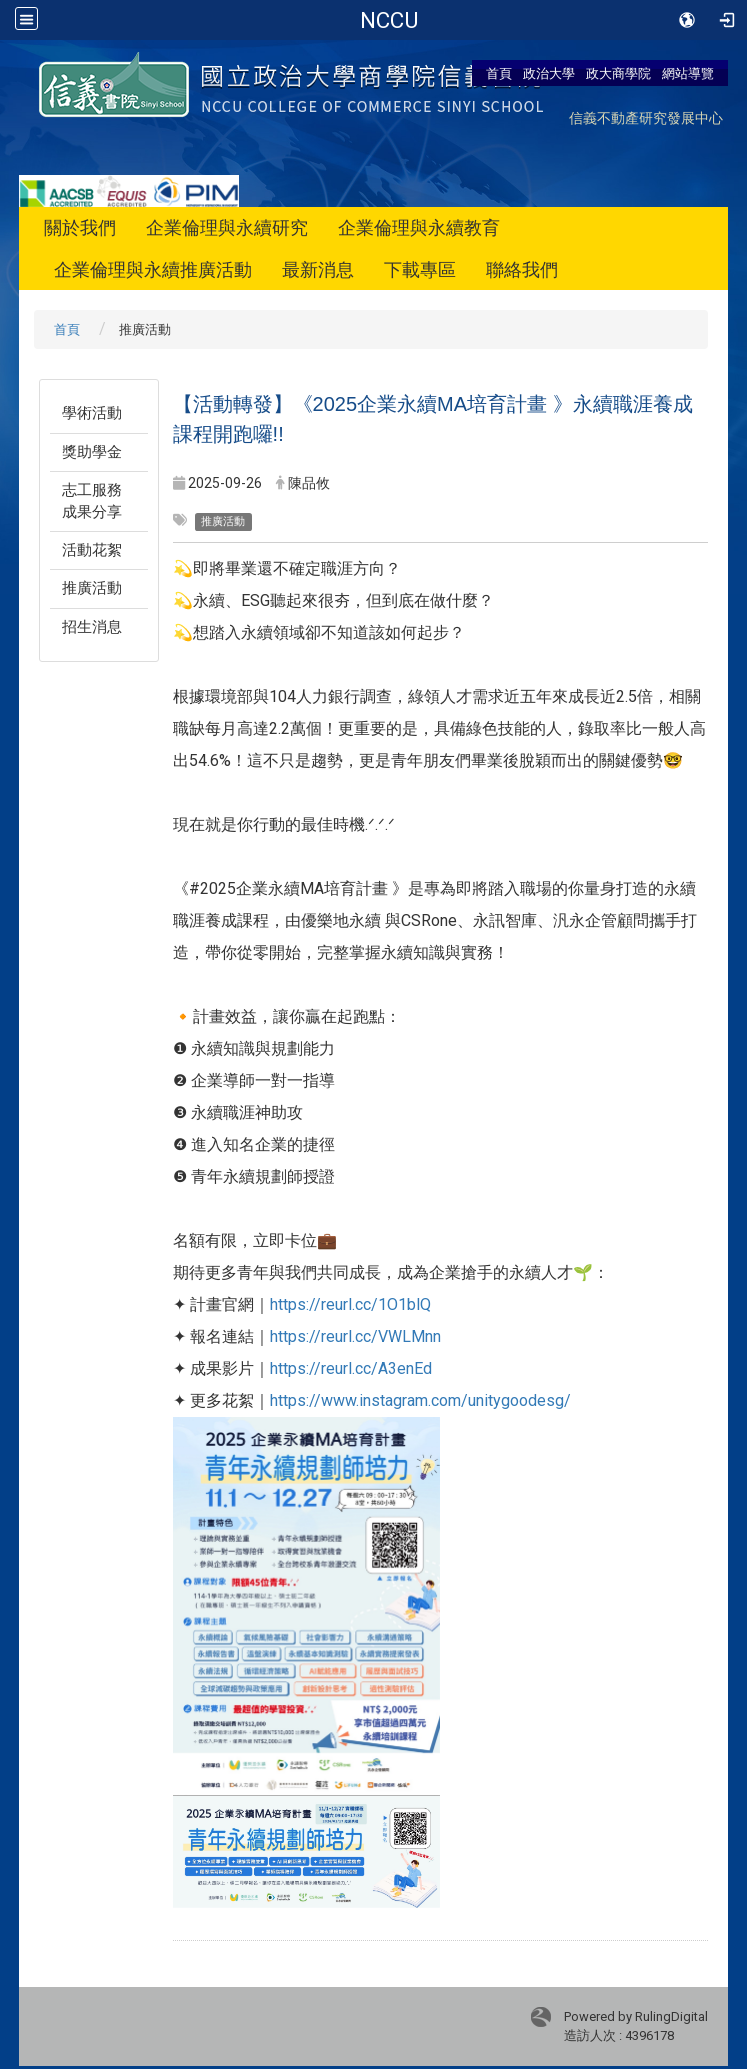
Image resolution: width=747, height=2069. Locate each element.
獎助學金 (92, 452)
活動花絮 (92, 550)
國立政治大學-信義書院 (388, 20)
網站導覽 (688, 73)
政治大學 (549, 73)
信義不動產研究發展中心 (646, 117)
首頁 (499, 73)
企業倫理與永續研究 (227, 227)
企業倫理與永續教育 (419, 227)
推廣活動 (92, 588)
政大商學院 (618, 73)
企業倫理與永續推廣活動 (153, 269)
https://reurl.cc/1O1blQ (350, 1304)
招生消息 (92, 627)
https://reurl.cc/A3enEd (351, 1368)
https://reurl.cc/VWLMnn (355, 1336)
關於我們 (80, 227)
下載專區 (420, 269)
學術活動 (92, 413)
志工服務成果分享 (92, 500)
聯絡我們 (522, 269)
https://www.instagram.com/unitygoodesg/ (420, 1400)
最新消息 (318, 269)
